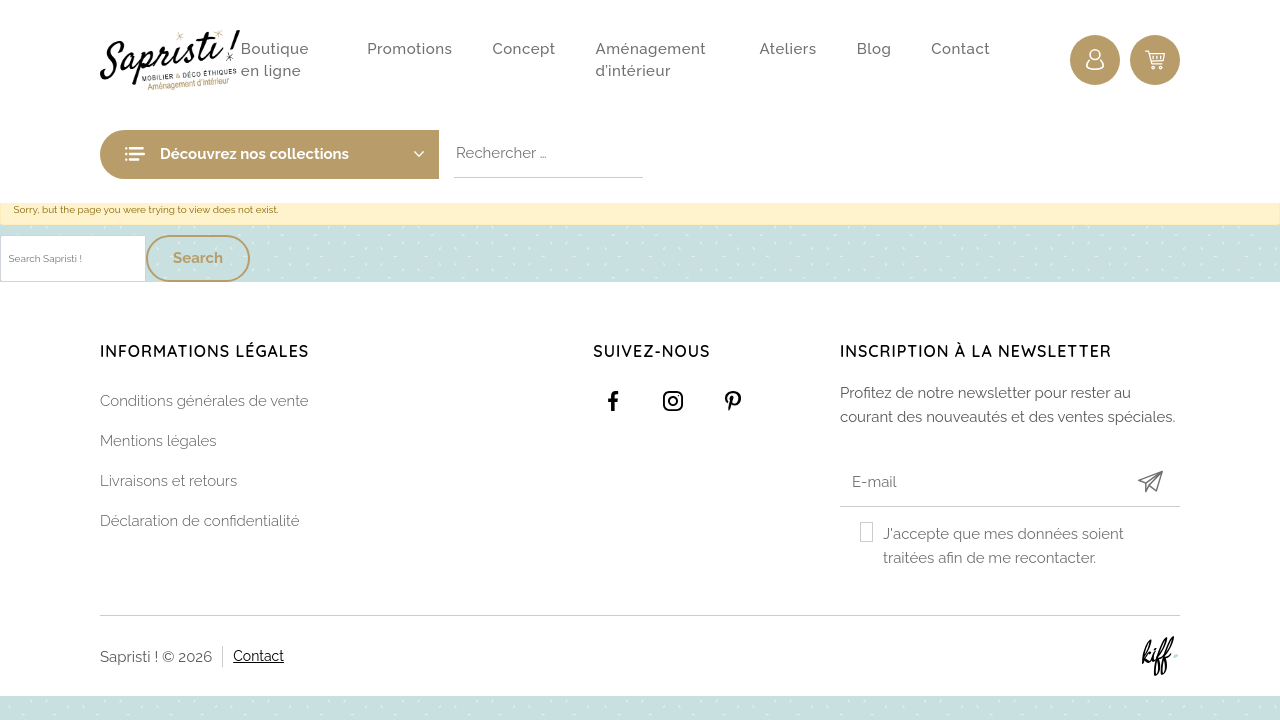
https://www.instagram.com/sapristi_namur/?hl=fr (673, 401)
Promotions (409, 49)
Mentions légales (158, 441)
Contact (960, 49)
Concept (523, 49)
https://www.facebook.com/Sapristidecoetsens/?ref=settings (613, 401)
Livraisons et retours (168, 481)
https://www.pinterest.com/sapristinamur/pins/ (733, 401)
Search (198, 258)
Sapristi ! (170, 60)
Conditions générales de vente (204, 401)
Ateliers (787, 49)
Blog (874, 49)
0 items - (1155, 60)
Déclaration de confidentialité (199, 521)
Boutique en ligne (275, 60)
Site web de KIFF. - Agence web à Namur (1160, 656)
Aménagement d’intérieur (651, 60)
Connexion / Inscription (1095, 60)
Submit (1150, 481)
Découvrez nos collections (292, 154)
